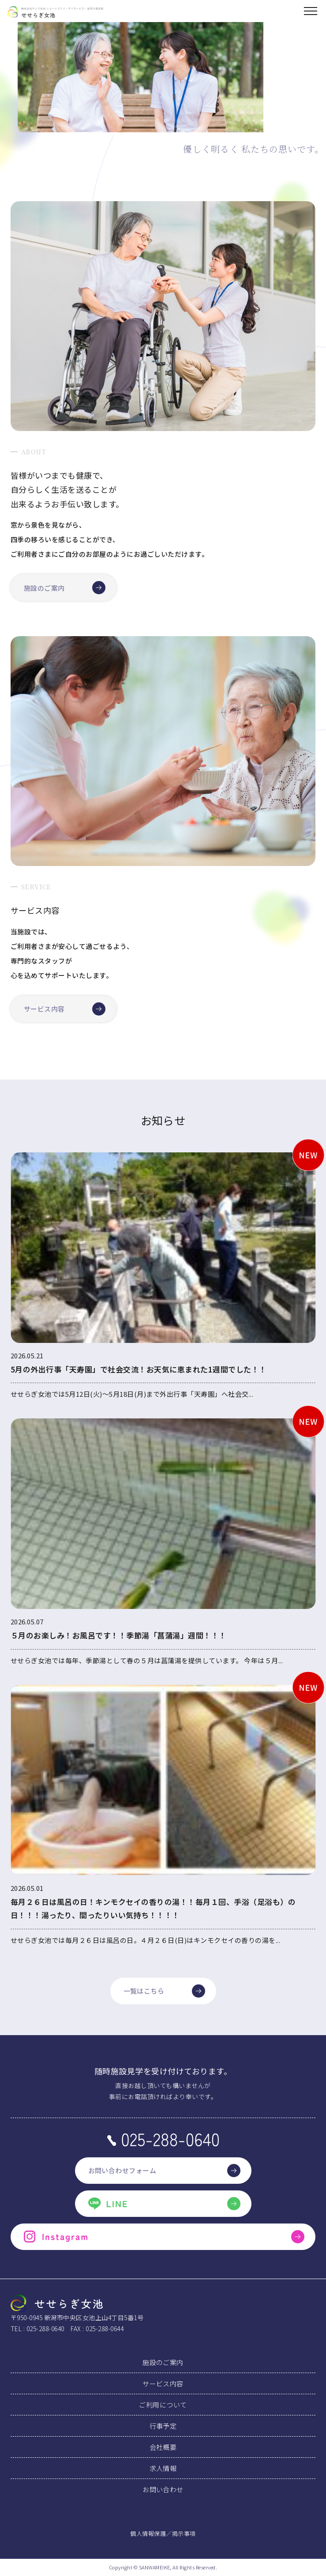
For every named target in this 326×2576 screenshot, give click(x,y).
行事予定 (163, 2425)
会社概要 (163, 2447)
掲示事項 (184, 2533)
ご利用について (163, 2404)
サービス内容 (64, 1009)
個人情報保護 (148, 2533)
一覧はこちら (164, 1991)
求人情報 (163, 2468)
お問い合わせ (163, 2489)
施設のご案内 (64, 587)
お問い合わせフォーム (164, 2170)
